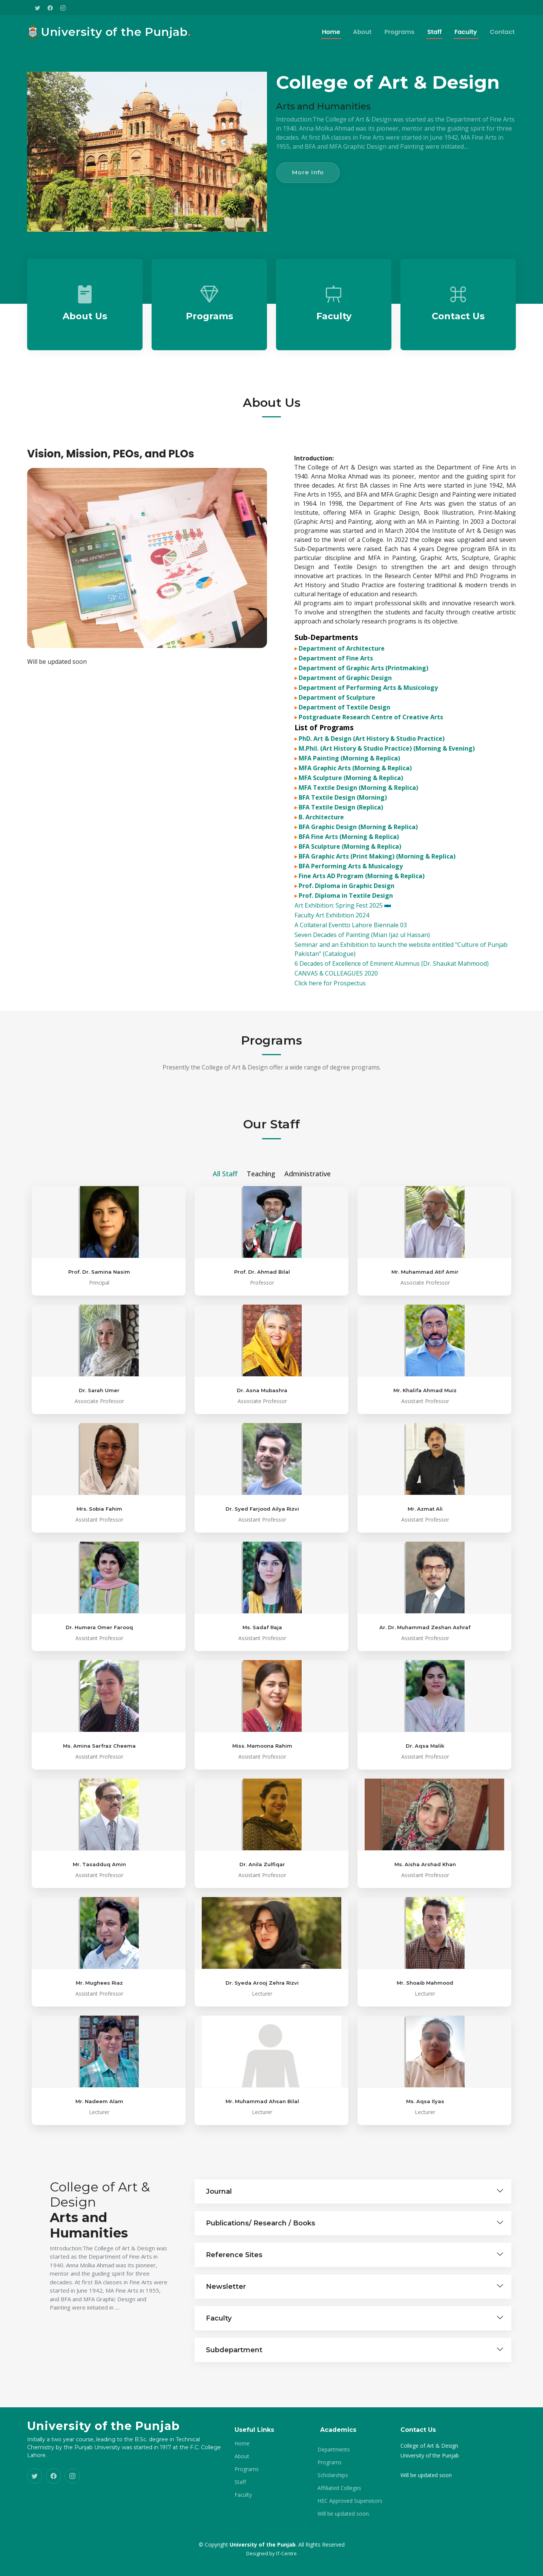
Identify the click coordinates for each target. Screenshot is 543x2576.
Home (331, 32)
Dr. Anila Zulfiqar (262, 1951)
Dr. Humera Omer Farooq (99, 1714)
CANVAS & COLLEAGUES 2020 (336, 1000)
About (362, 32)
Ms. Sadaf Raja (262, 1714)
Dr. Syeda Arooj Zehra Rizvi (262, 2069)
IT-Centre (286, 2553)
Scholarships (333, 2475)
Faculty (465, 32)
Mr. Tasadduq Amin (99, 1951)
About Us (85, 348)
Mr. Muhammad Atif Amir (425, 1358)
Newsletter (226, 2373)
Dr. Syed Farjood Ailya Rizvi (262, 1595)
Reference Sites (234, 2341)
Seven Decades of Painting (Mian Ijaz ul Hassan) (362, 962)
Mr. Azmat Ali (425, 1595)
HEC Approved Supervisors (350, 2501)
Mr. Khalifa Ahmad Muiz (425, 1477)
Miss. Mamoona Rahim (262, 1832)
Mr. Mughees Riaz (99, 2069)
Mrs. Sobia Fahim (99, 1595)
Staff (434, 32)
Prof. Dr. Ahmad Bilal (262, 1358)
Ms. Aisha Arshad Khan (425, 1951)
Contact (502, 32)
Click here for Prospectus (330, 1010)
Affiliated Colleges (339, 2488)
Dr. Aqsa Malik (425, 1832)
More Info (308, 172)
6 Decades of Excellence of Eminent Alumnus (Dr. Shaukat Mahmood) (392, 990)
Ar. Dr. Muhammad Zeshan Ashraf (425, 1714)
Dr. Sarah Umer (99, 1477)
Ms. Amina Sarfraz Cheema (99, 1832)
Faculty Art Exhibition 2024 (332, 942)
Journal (219, 2278)
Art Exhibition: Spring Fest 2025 (343, 932)
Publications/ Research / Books (260, 2309)
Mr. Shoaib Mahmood (425, 2069)
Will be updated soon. (344, 2513)
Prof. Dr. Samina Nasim (99, 1358)
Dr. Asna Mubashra (262, 1477)
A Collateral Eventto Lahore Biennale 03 (351, 952)
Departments (334, 2449)
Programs (399, 32)
